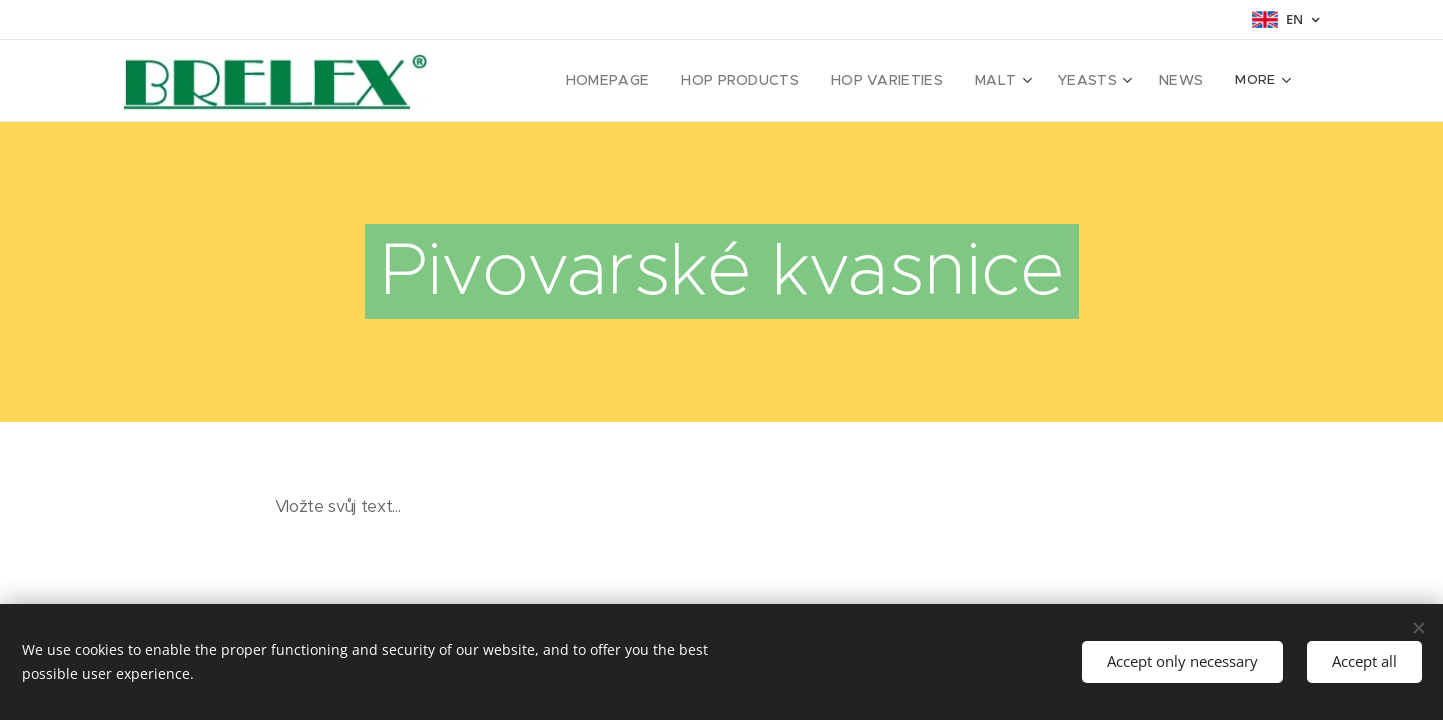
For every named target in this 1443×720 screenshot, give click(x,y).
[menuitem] (543, 81)
